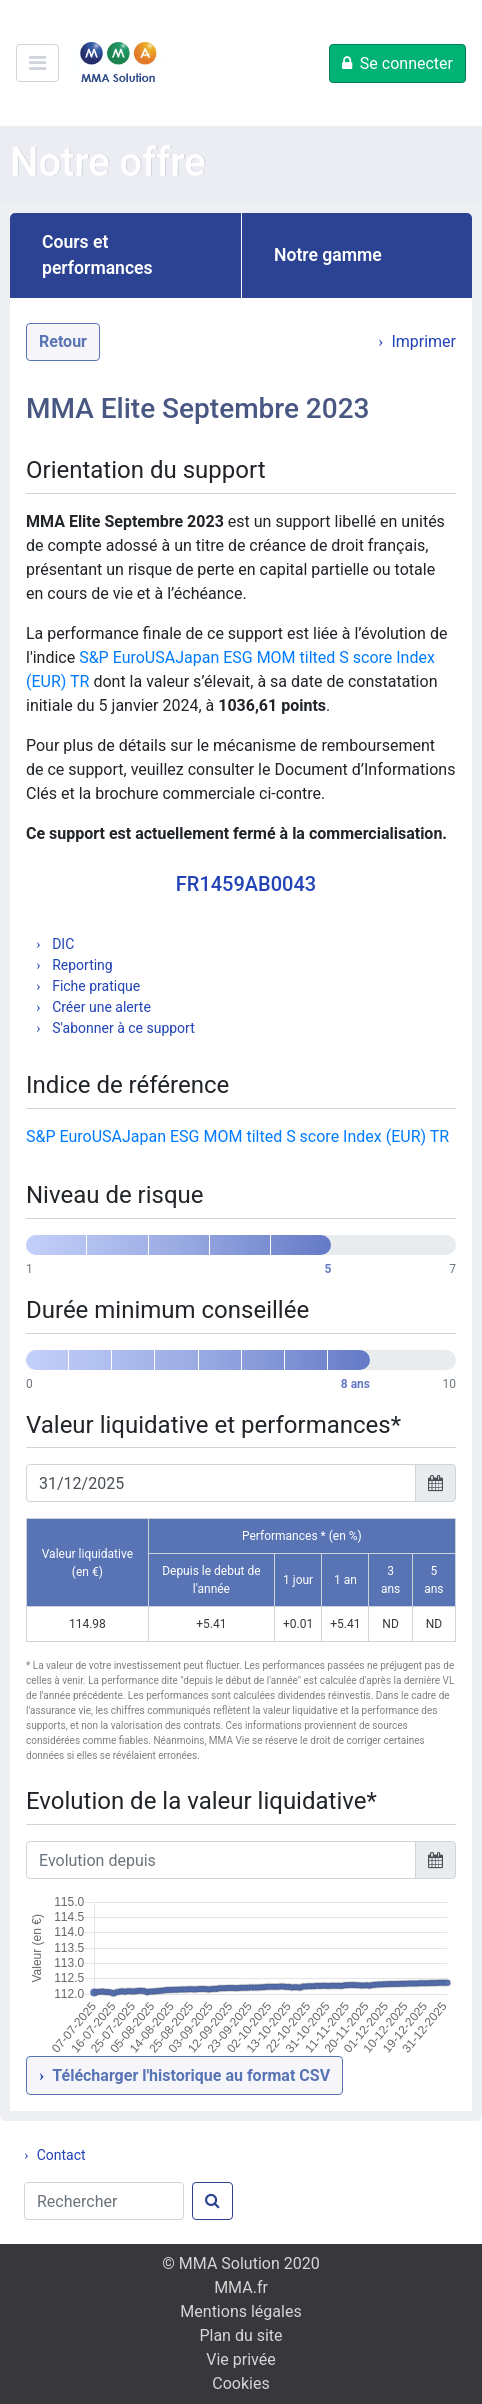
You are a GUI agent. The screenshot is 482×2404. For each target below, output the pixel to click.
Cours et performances (97, 255)
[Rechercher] (104, 2201)
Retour (63, 341)
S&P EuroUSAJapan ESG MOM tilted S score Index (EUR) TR (237, 1136)
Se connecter (406, 63)
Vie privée (240, 2359)
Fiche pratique (95, 986)
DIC (62, 944)
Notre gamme (328, 255)
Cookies (240, 2383)
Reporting (81, 965)
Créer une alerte (100, 1007)
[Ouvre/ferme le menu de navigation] (37, 63)
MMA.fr (241, 2287)
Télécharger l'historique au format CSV (191, 2075)
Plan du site (240, 2335)
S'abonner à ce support (122, 1028)
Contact (61, 2155)
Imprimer (423, 341)
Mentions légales (240, 2311)
